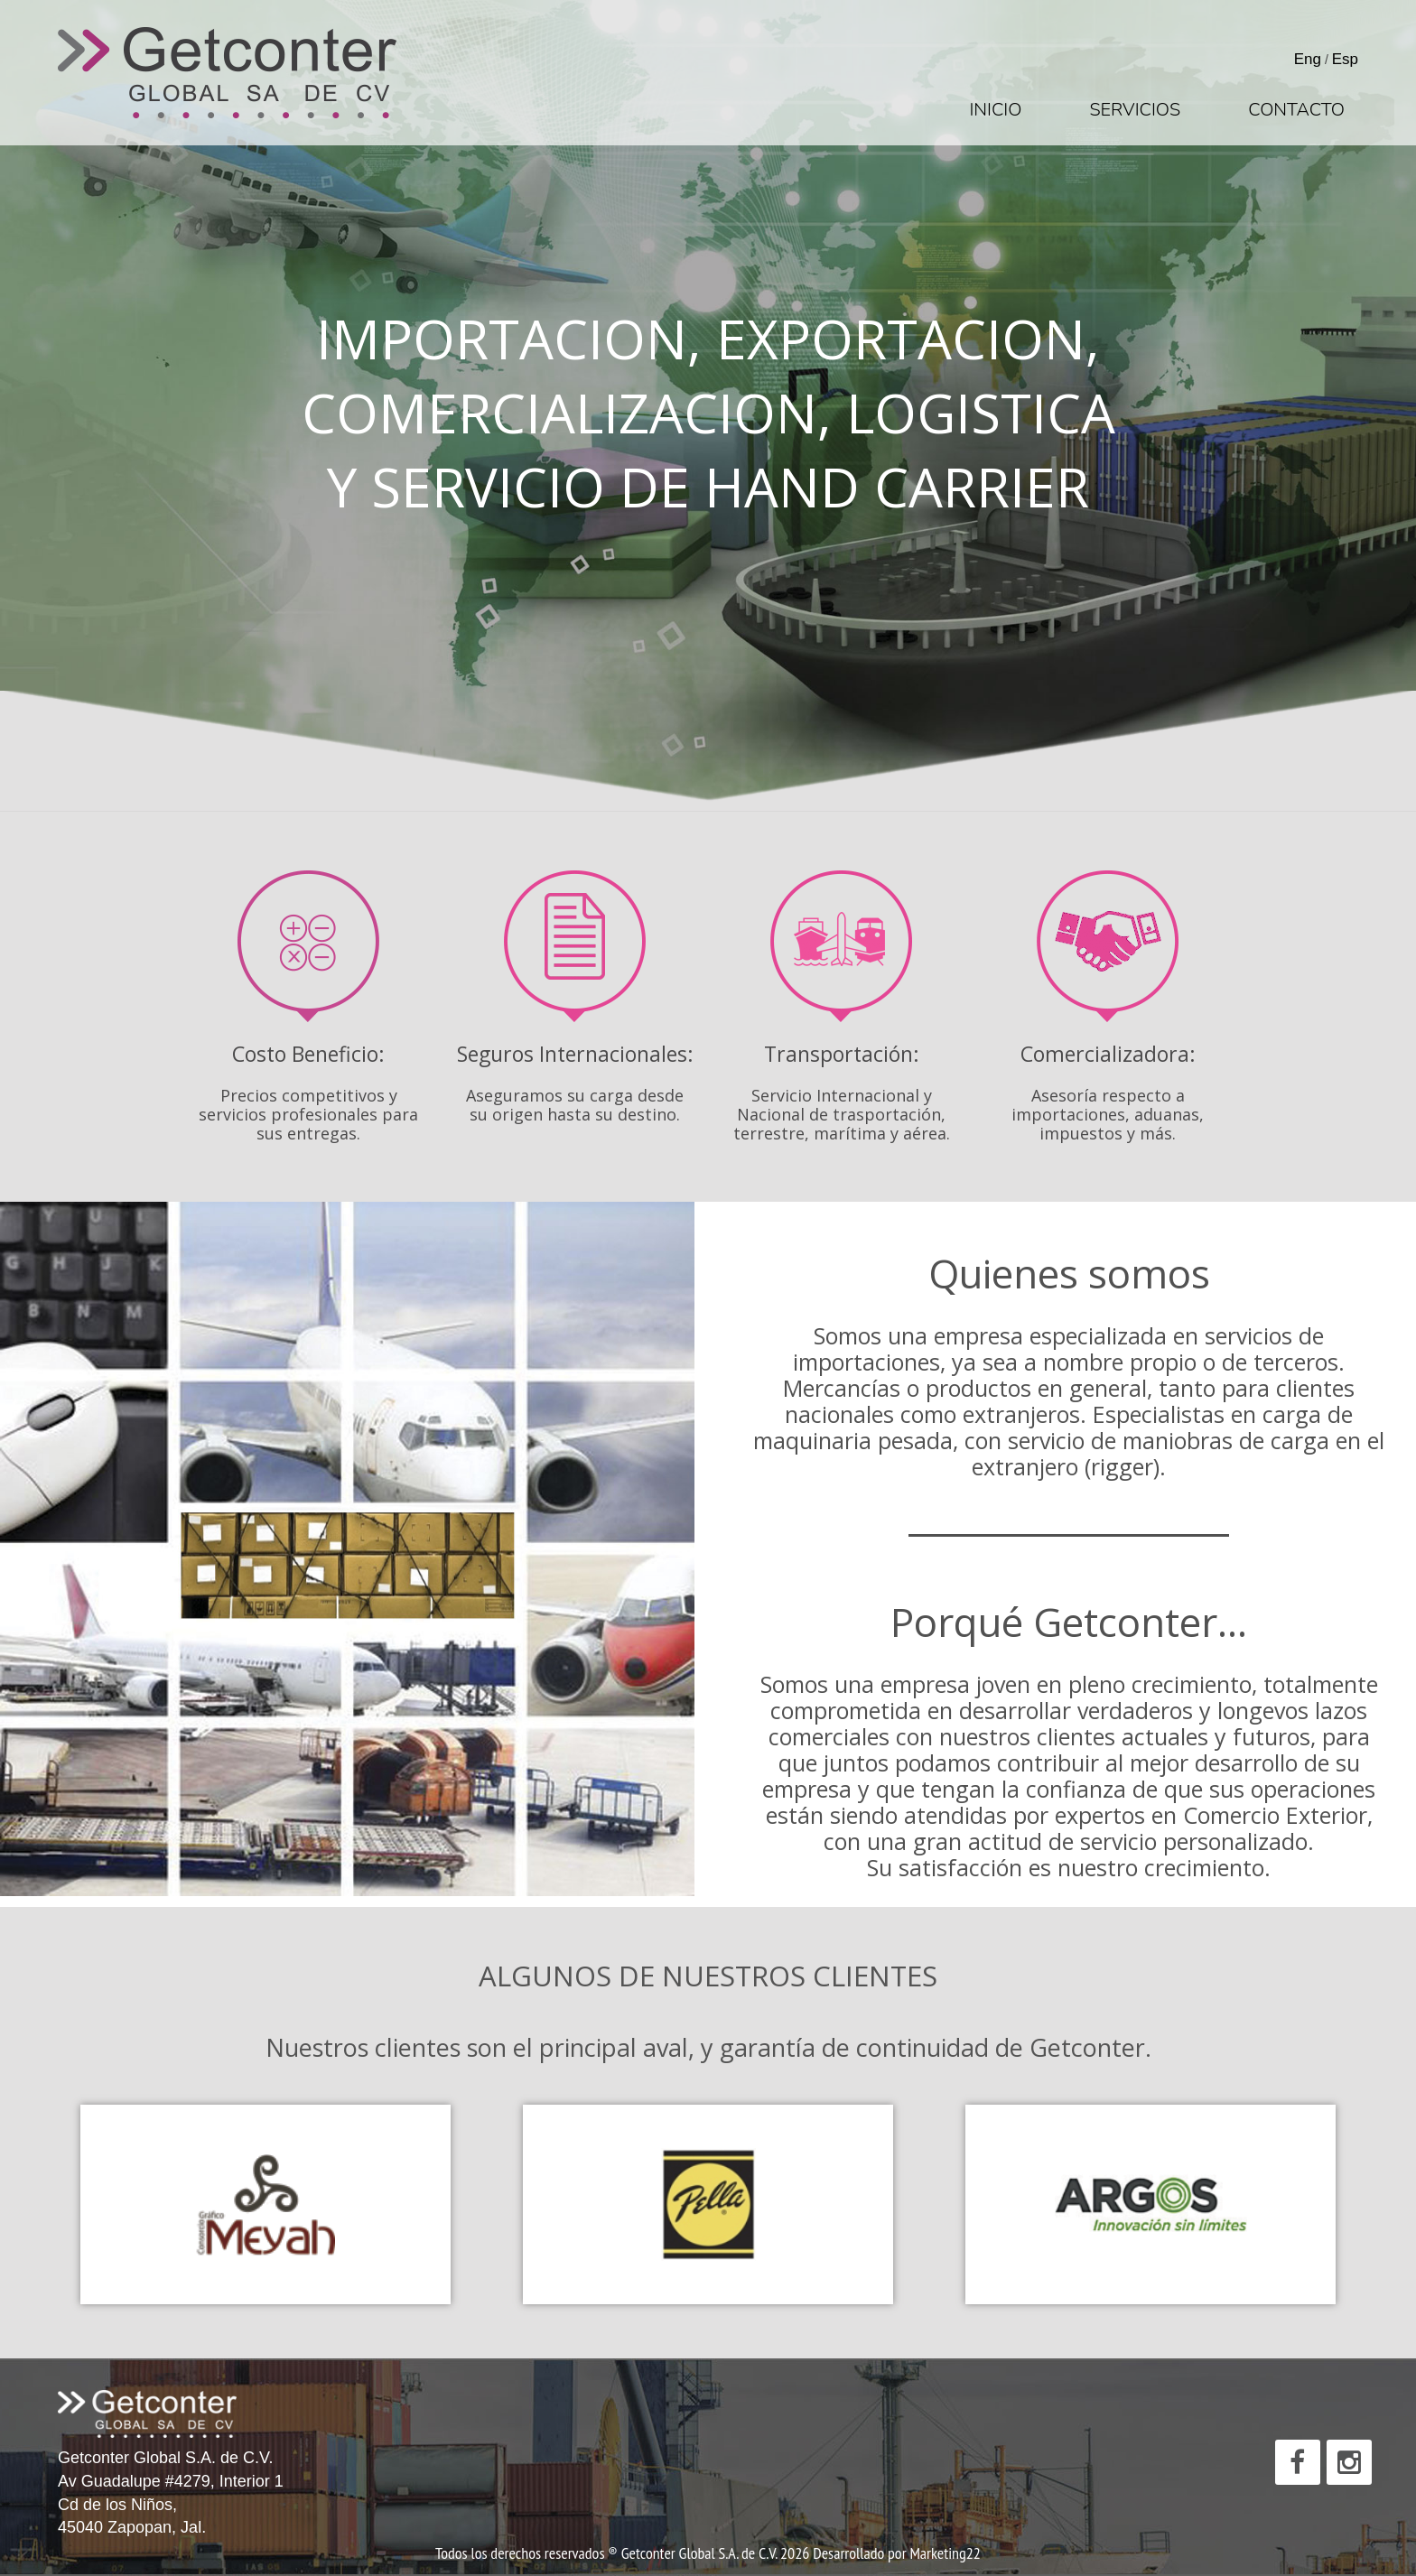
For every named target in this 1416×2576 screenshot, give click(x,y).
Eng (1307, 59)
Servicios (1134, 110)
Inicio (995, 110)
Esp (1345, 59)
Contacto (1296, 110)
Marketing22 (945, 2553)
